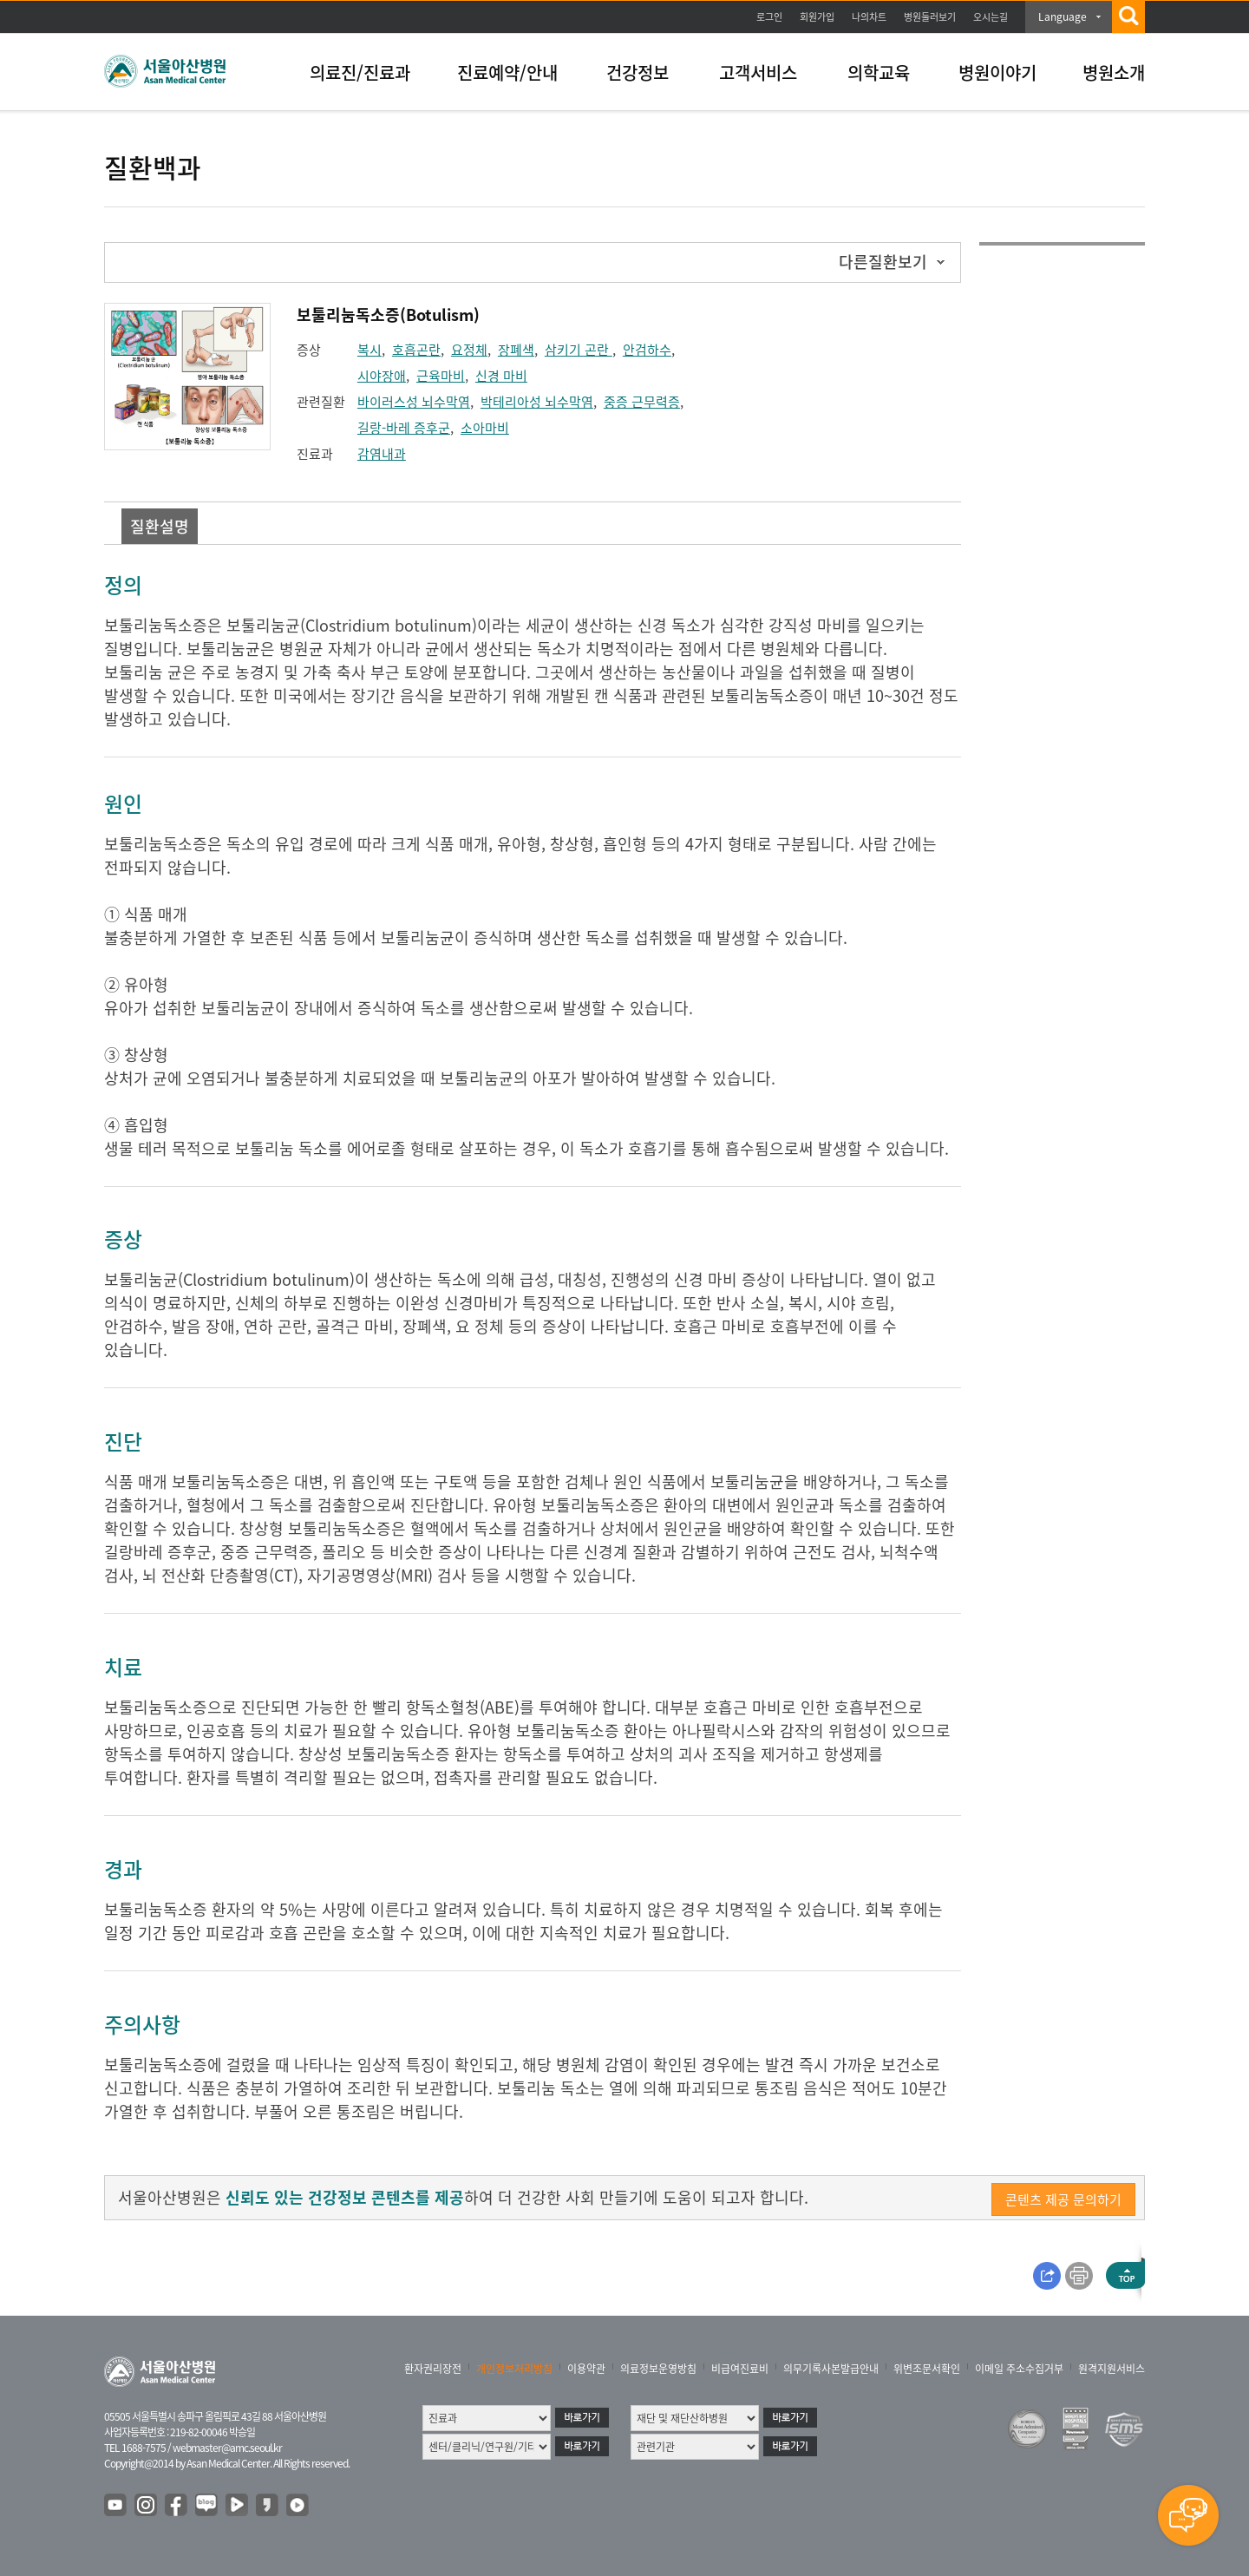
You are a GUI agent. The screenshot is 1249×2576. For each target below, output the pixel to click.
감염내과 (381, 453)
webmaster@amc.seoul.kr (227, 2447)
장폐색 (516, 349)
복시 (369, 349)
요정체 (469, 349)
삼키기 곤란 (578, 349)
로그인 (769, 17)
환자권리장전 (432, 2368)
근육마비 (440, 375)
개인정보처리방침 (514, 2368)
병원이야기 (997, 72)
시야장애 (381, 375)
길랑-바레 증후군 (403, 427)
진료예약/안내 (507, 72)
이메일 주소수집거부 (1019, 2368)
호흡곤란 (416, 349)
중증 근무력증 (642, 401)
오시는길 (990, 17)
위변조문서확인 (926, 2368)
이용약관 (586, 2368)
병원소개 (1113, 72)
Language (1062, 16)
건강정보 (637, 72)
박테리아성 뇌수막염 (537, 401)
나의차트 (869, 17)
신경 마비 (501, 375)
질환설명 (159, 526)
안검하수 (647, 349)
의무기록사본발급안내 (831, 2368)
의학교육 (878, 72)
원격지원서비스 (1111, 2368)
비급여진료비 (739, 2368)
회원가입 (817, 17)
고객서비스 (758, 72)
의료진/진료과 (360, 72)
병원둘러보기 (930, 17)
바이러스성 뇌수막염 (413, 401)
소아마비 (485, 427)
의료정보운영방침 (658, 2368)
